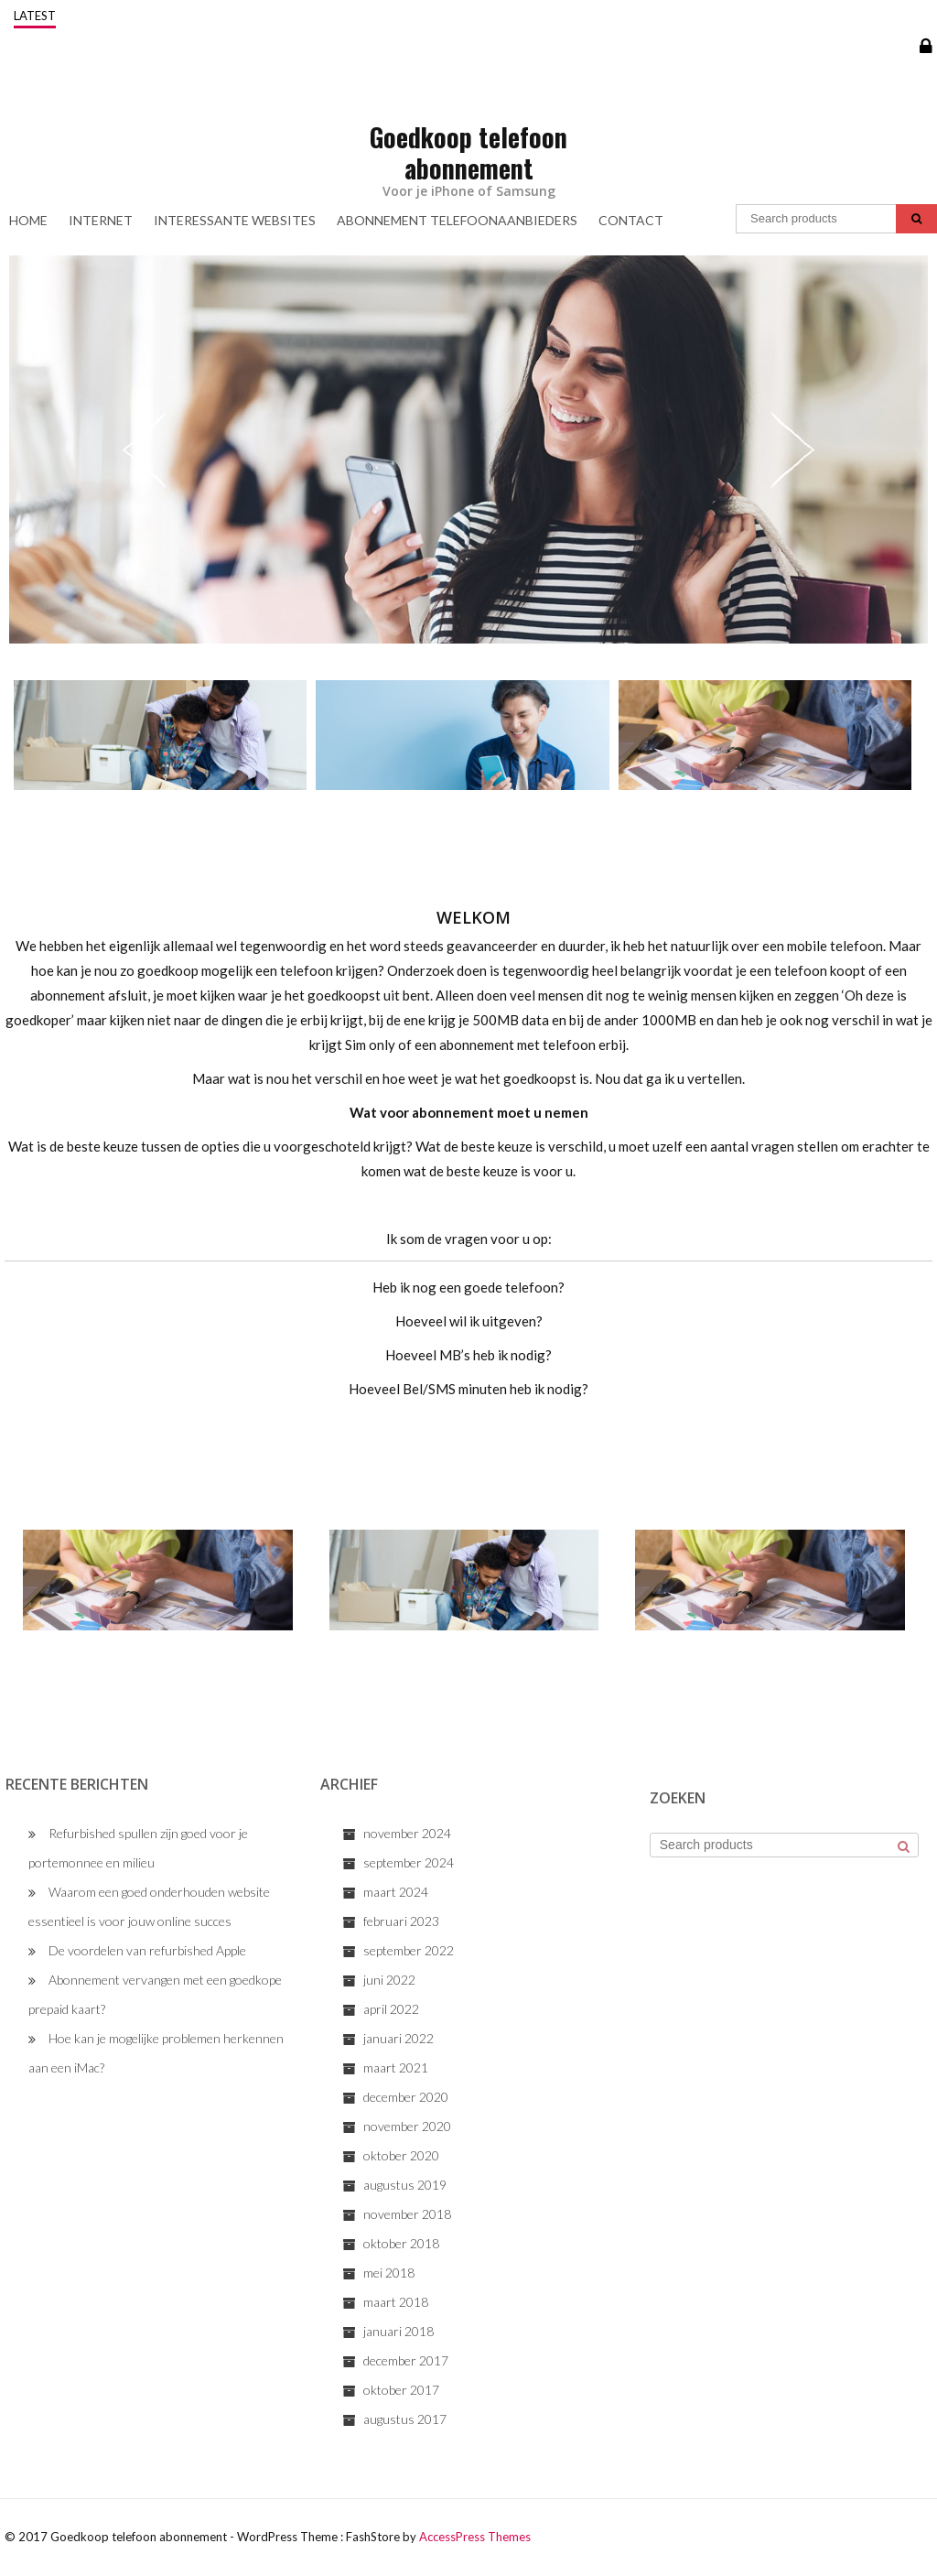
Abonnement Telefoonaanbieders (457, 220)
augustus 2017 (405, 2419)
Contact (630, 220)
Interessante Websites (235, 220)
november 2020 (407, 2126)
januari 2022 (398, 2038)
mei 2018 (389, 2272)
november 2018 (407, 2214)
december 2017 (405, 2360)
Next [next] (792, 449)
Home (28, 220)
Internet (101, 220)
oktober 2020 (401, 2155)
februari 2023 (401, 1921)
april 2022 (391, 2009)
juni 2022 (389, 1979)
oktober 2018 (401, 2243)
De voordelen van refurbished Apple (147, 1950)
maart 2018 (395, 2302)
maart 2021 (395, 2067)
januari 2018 (398, 2331)
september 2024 (408, 1862)
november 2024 (407, 1833)
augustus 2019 (405, 2184)
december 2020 (405, 2097)
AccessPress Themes (475, 2536)
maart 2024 (395, 1892)
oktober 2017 (401, 2389)
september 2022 (408, 1950)
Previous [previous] (144, 449)
